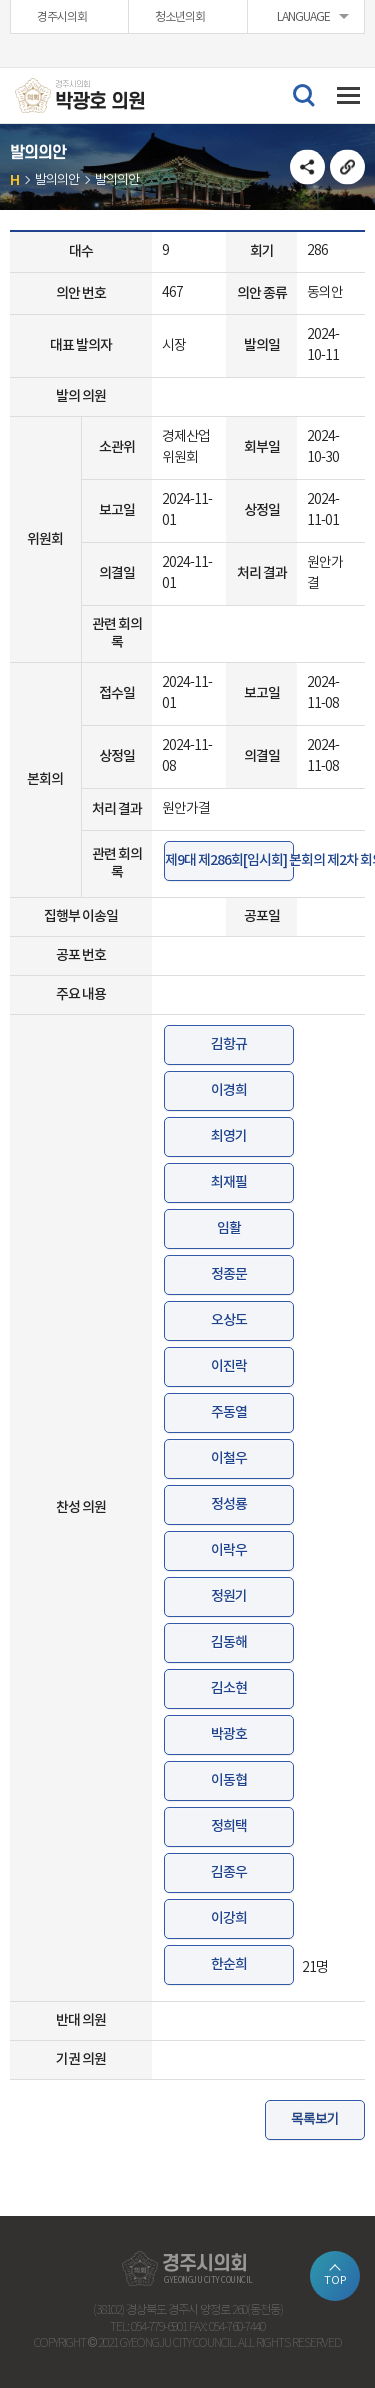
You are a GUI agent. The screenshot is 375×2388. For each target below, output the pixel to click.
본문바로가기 (0, 0)
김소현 (229, 1688)
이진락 (229, 1366)
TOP (335, 2280)
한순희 (229, 1964)
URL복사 (347, 167)
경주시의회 (62, 17)
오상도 (229, 1320)
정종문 (229, 1274)
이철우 (229, 1458)
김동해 (229, 1642)
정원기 (229, 1596)
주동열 (229, 1412)
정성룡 (229, 1504)
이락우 (229, 1550)
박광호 (229, 1734)
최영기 (229, 1136)
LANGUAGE (303, 17)
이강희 (229, 1918)
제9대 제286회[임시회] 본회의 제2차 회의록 (229, 860)
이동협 (229, 1780)
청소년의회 (180, 17)
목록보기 (315, 2119)
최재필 (229, 1182)
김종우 (229, 1872)
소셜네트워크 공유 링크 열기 (307, 167)
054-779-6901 (159, 2327)
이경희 (229, 1090)
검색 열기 (303, 94)
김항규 (229, 1044)
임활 (229, 1228)
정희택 (229, 1826)
